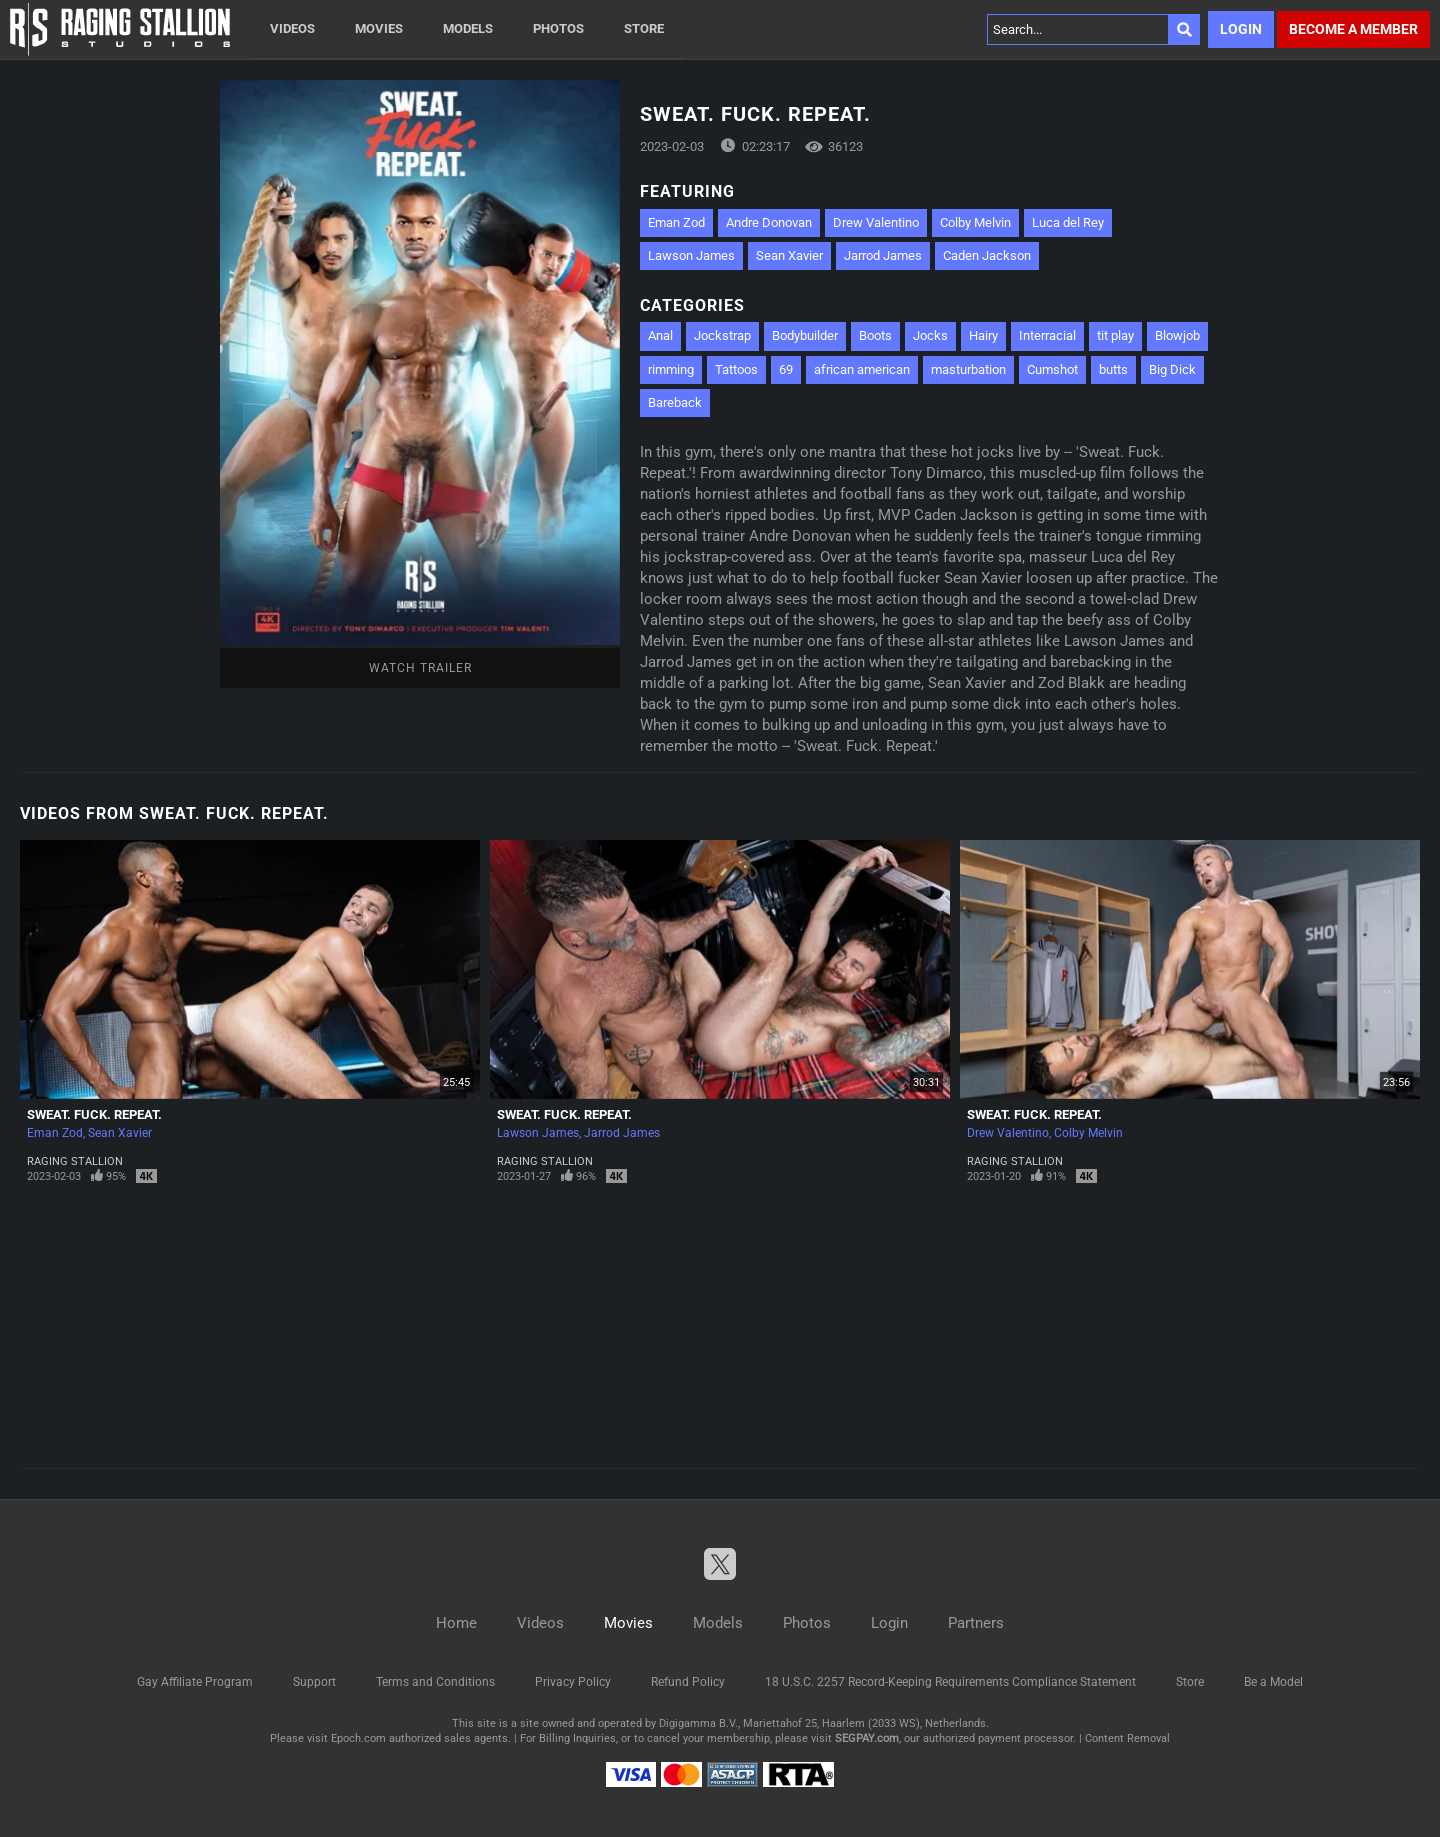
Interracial (1047, 335)
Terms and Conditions (435, 1682)
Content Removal (1127, 1738)
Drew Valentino (876, 222)
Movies (379, 28)
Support (314, 1682)
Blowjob (1177, 335)
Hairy (983, 335)
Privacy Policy (573, 1682)
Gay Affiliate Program (195, 1682)
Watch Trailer (420, 668)
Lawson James (691, 255)
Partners (976, 1623)
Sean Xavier (789, 255)
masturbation (968, 369)
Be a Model (1273, 1682)
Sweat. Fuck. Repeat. (94, 1114)
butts (1113, 369)
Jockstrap (722, 335)
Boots (875, 335)
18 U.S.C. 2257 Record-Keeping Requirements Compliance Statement (950, 1682)
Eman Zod (676, 222)
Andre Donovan (769, 222)
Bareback (675, 402)
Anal (660, 335)
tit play (1115, 335)
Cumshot (1052, 369)
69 (786, 369)
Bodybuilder (805, 335)
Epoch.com (358, 1738)
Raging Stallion (75, 1161)
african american (862, 369)
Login (1241, 29)
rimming (671, 369)
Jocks (930, 335)
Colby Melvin (975, 222)
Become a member (1353, 29)
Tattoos (736, 369)
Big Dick (1172, 369)
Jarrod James (883, 255)
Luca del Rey (1068, 222)
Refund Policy (688, 1682)
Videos (292, 28)
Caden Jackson (987, 255)
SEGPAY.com (867, 1738)
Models (468, 28)
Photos (558, 28)
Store (644, 28)
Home (456, 1623)
